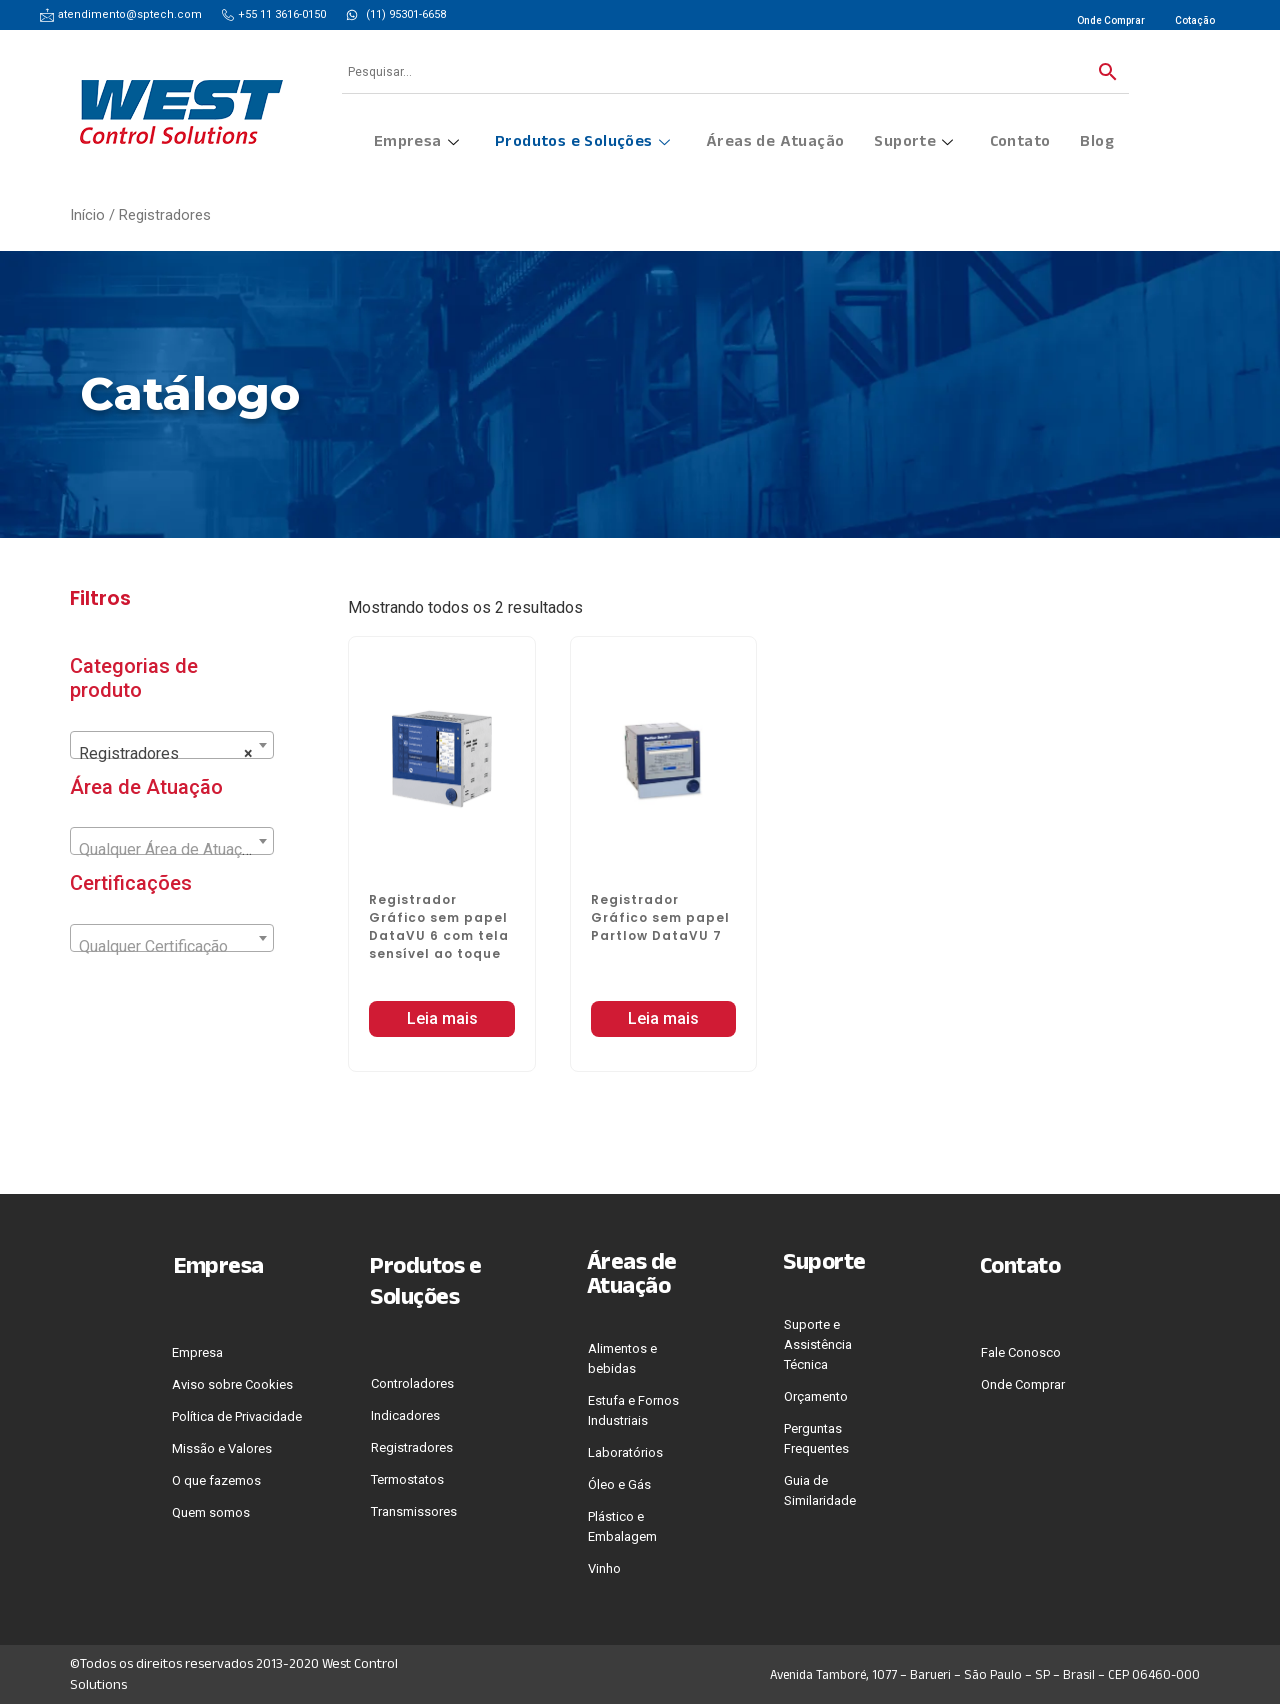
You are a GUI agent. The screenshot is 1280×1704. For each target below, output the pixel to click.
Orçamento (816, 1396)
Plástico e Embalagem (622, 1526)
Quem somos (211, 1512)
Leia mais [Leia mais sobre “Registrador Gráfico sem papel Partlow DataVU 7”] (663, 1018)
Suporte (913, 143)
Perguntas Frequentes (816, 1438)
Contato (1020, 143)
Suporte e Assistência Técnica (818, 1344)
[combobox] (172, 745)
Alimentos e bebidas (622, 1358)
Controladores (412, 1383)
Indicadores (405, 1415)
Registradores (412, 1447)
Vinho (604, 1568)
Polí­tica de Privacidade (237, 1416)
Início (87, 215)
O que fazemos (216, 1480)
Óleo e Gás (619, 1484)
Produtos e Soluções (582, 143)
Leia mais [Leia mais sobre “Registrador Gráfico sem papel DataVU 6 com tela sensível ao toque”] (442, 1018)
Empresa (416, 143)
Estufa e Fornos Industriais (633, 1410)
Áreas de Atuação (775, 143)
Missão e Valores (222, 1448)
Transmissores (414, 1511)
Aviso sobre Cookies (232, 1384)
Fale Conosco (1021, 1352)
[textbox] (172, 850)
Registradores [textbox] (166, 754)
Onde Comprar (1023, 1384)
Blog (1097, 143)
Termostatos (407, 1479)
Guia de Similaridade (820, 1490)
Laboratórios (625, 1452)
